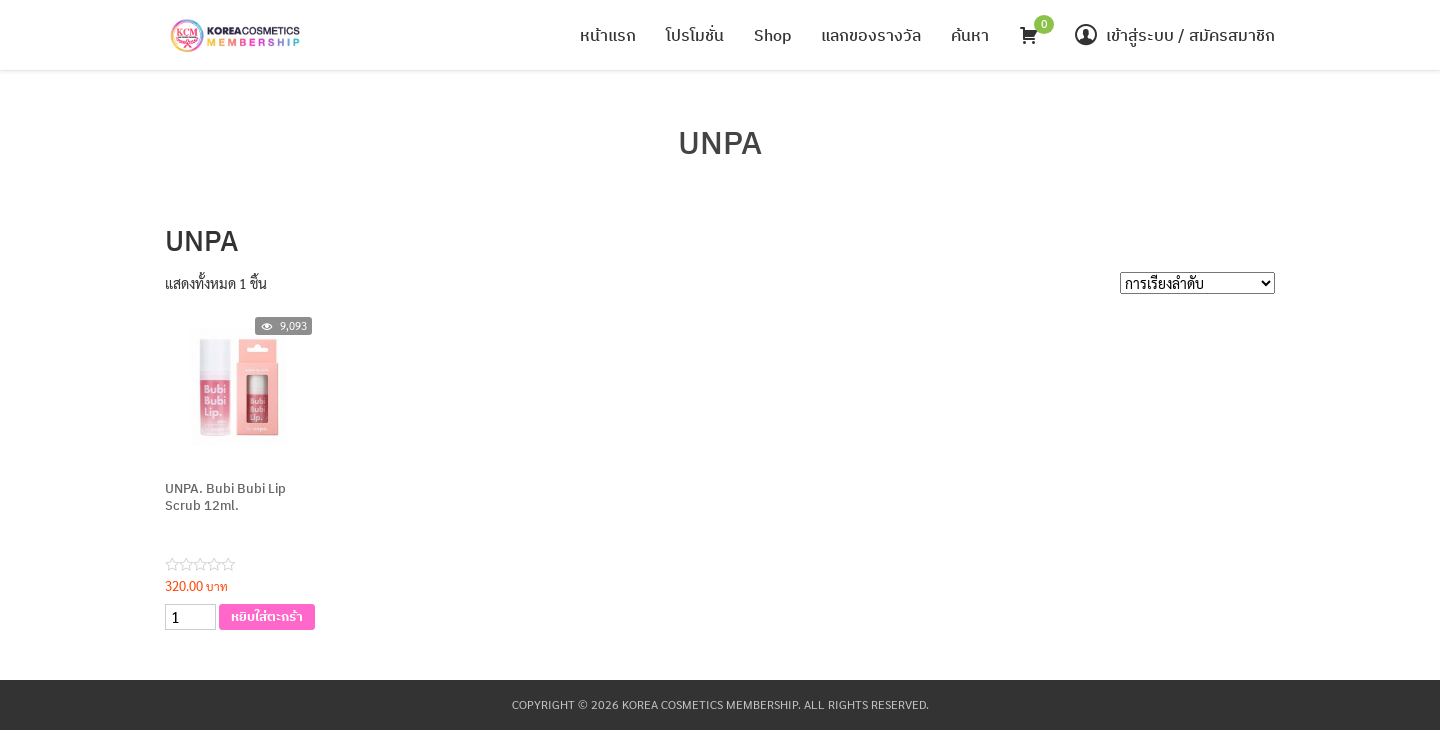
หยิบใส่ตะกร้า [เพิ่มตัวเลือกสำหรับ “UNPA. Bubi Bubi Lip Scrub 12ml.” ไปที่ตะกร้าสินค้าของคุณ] (267, 616)
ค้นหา (970, 35)
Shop (772, 35)
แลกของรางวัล (871, 35)
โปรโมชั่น (695, 35)
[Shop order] (1197, 283)
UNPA (720, 142)
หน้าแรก (608, 35)
